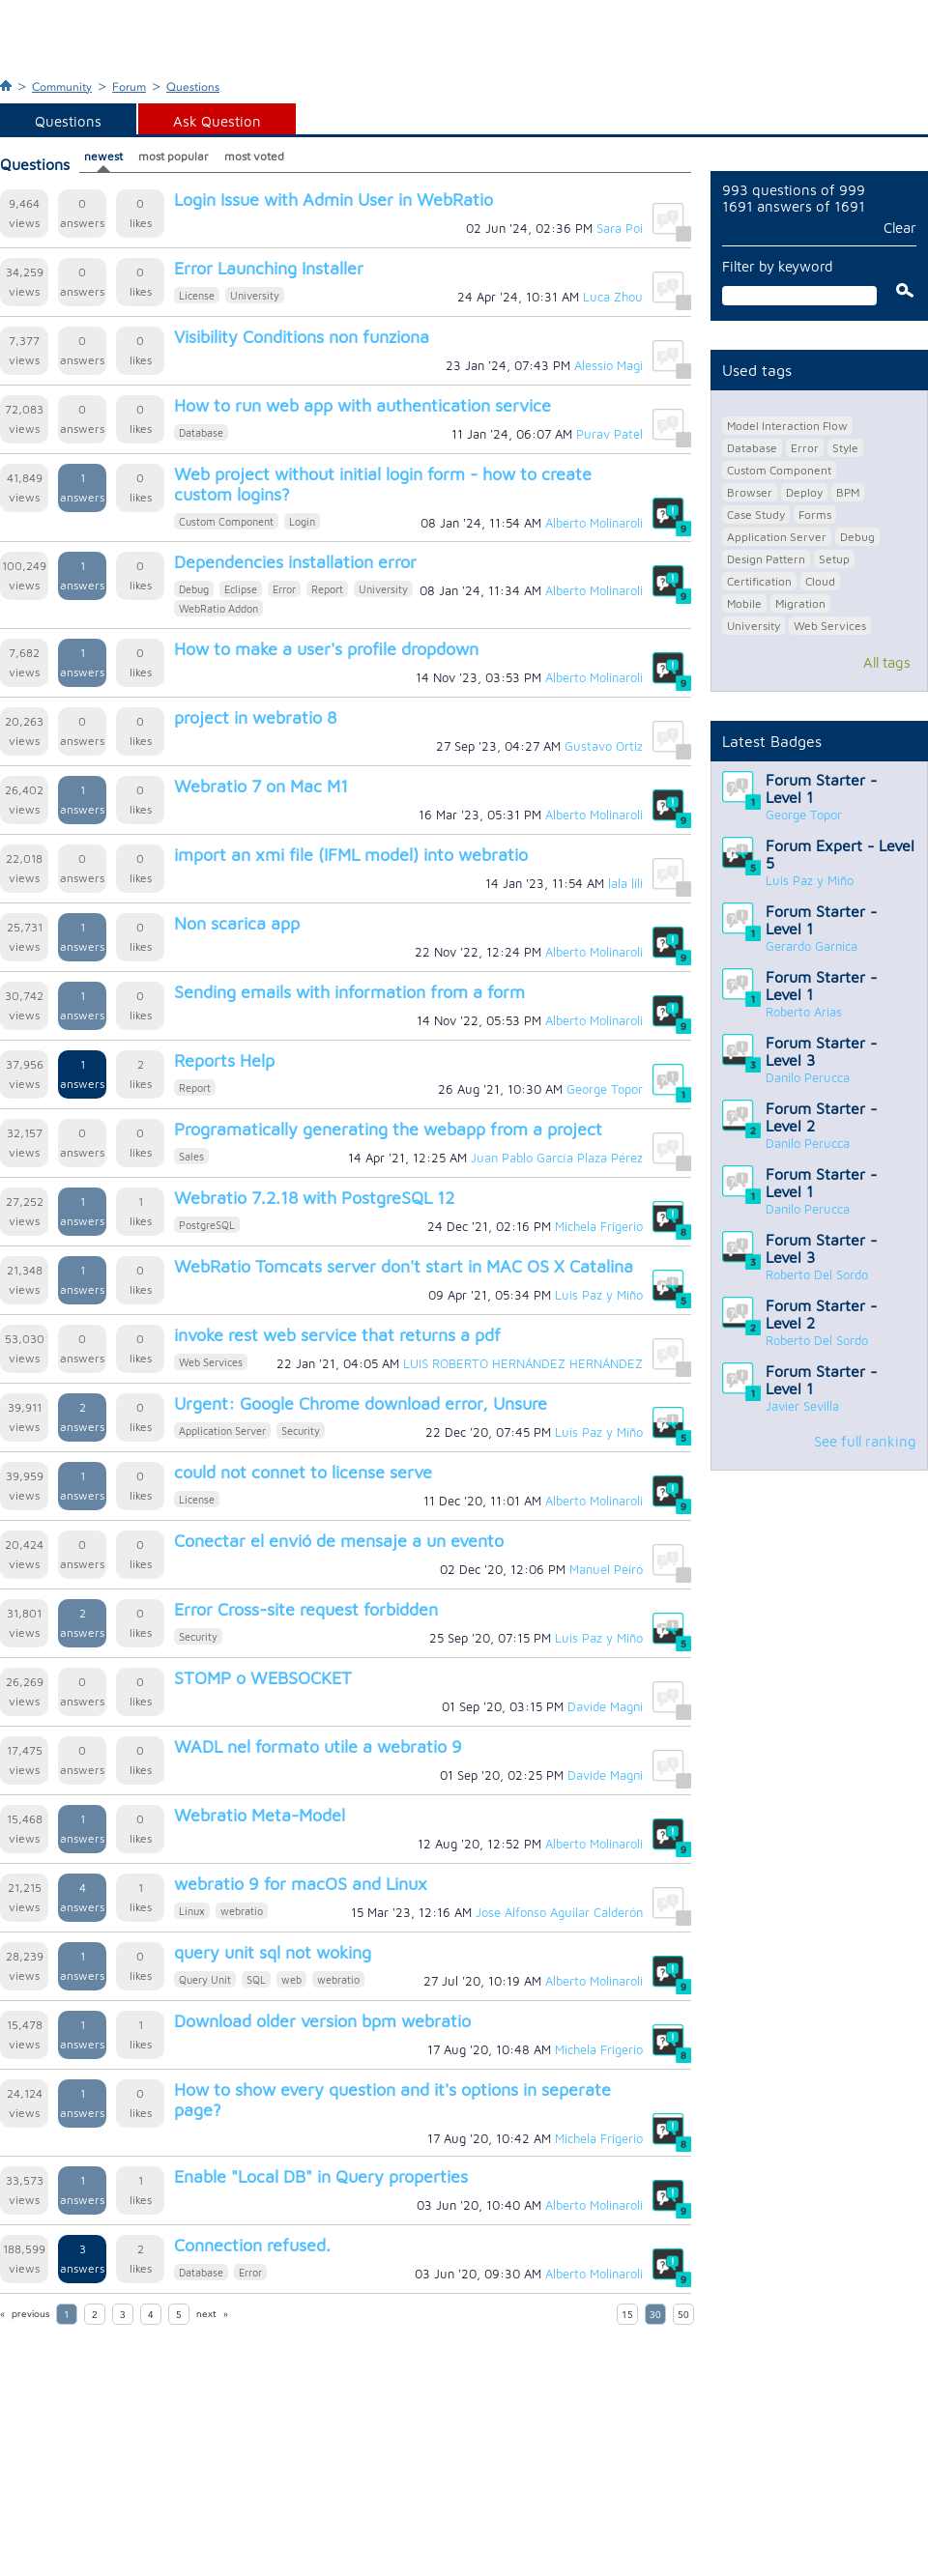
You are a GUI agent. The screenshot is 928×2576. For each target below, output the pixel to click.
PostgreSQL (207, 1224)
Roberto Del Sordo (817, 1274)
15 (627, 2315)
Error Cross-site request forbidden (306, 1609)
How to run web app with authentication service (362, 405)
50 (683, 2315)
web (291, 1979)
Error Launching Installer (268, 268)
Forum (129, 87)
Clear (900, 227)
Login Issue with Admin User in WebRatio (333, 199)
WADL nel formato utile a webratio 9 (318, 1746)
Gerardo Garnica (811, 946)
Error (284, 589)
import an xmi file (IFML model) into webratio (351, 854)
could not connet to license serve (303, 1472)
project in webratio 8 (255, 717)
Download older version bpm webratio (322, 2021)
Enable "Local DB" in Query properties (321, 2176)
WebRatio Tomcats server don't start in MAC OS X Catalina (403, 1266)
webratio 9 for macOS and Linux (300, 1884)
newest (103, 156)
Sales (191, 1156)
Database (201, 432)
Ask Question (217, 121)
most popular (173, 156)
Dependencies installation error (295, 562)
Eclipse (240, 589)
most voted (254, 156)
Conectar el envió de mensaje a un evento (339, 1541)
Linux (192, 1910)
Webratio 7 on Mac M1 (261, 786)
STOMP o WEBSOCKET (263, 1678)
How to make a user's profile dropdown (326, 649)
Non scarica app (237, 923)
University (254, 295)
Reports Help (224, 1060)
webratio (241, 1910)
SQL (256, 1979)
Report (327, 589)
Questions (192, 87)
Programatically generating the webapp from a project (388, 1129)
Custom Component (226, 521)
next (206, 2314)
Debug (194, 589)
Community (62, 87)
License (197, 295)
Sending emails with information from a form (349, 992)
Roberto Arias (804, 1011)
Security (300, 1430)
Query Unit (205, 1979)
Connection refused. (252, 2245)
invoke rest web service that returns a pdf (337, 1335)
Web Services (211, 1362)
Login (302, 521)
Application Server (222, 1430)
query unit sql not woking (272, 1952)
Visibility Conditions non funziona (301, 337)
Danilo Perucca (808, 1077)
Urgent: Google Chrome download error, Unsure (360, 1403)
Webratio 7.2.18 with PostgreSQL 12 (314, 1198)
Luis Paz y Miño (810, 880)
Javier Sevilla (802, 1406)
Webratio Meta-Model (259, 1815)
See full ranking (865, 1441)
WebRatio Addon (218, 608)
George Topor (804, 814)
